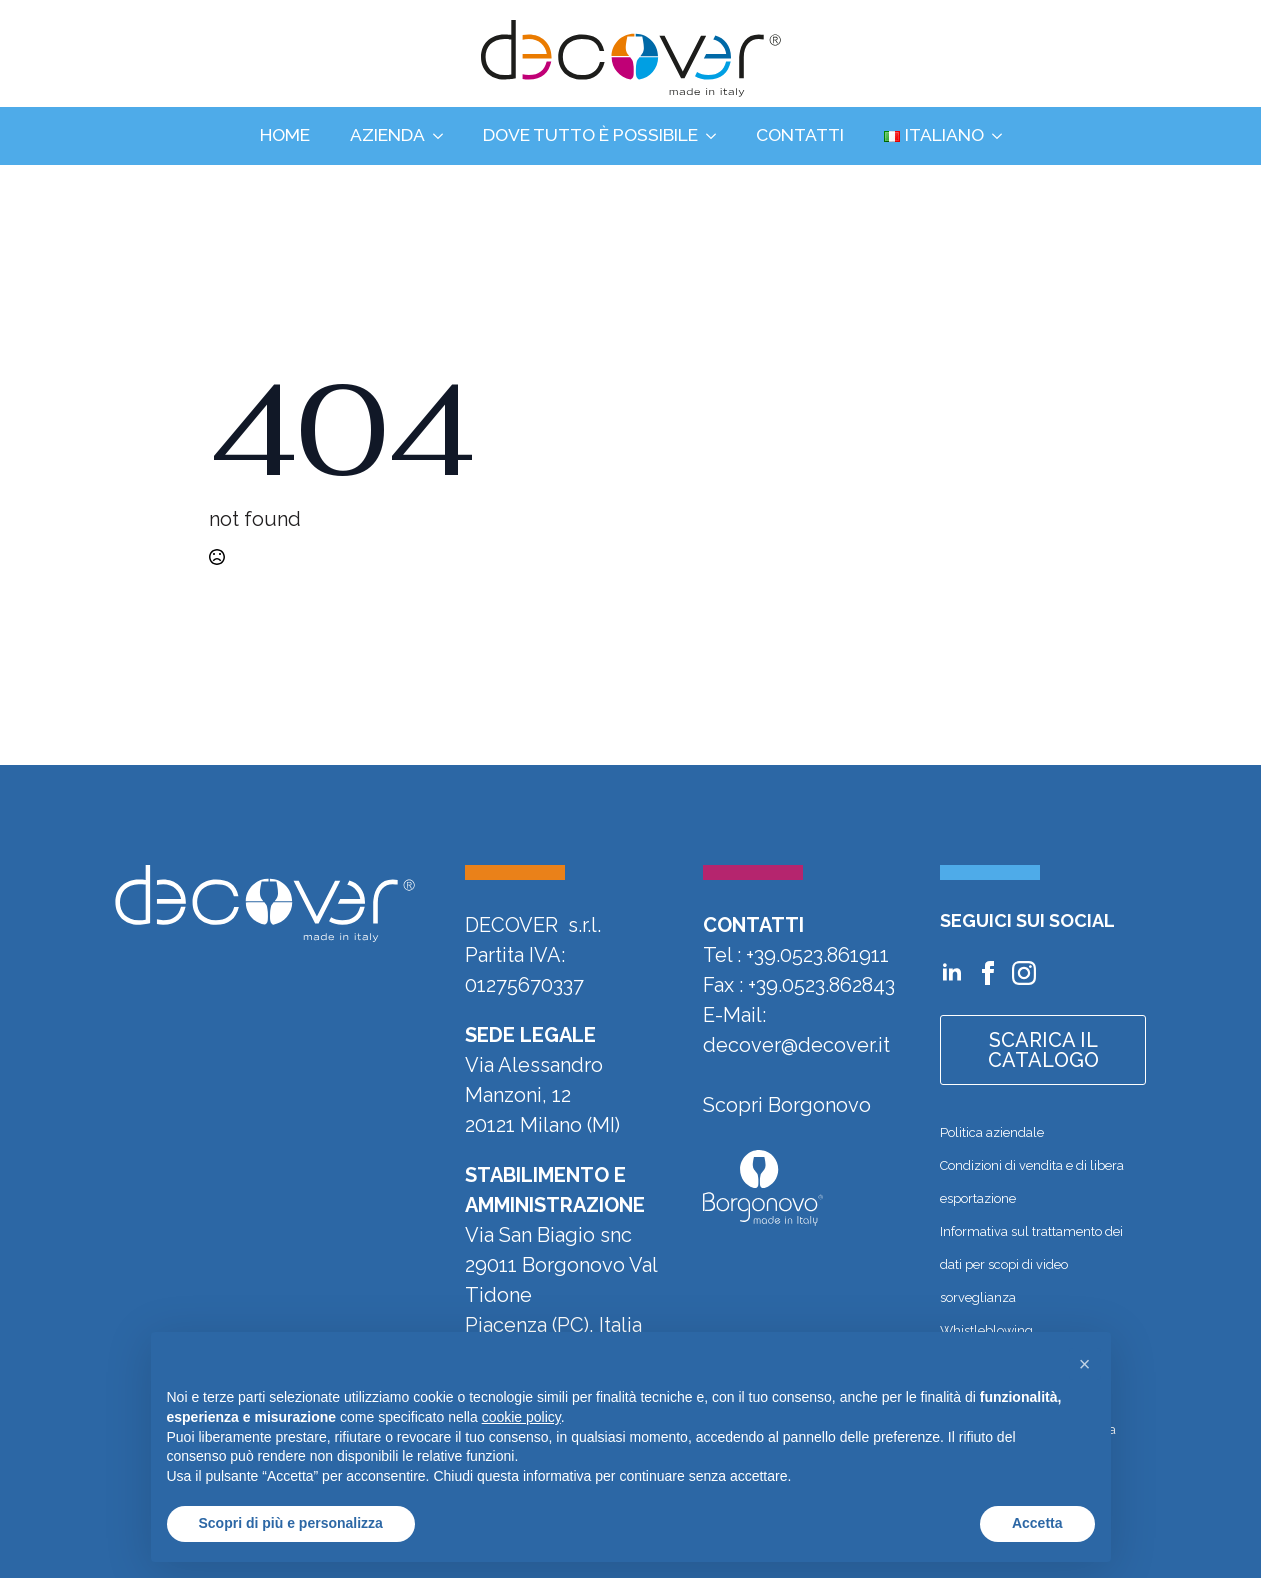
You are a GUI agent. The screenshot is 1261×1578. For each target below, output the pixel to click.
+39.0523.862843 (821, 985)
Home (285, 135)
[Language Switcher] (1003, 136)
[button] (1085, 1364)
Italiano (934, 135)
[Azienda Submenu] (444, 136)
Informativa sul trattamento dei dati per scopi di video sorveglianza (1031, 1264)
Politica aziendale (992, 1132)
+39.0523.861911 (817, 955)
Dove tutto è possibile (590, 135)
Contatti (800, 135)
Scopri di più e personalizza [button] (291, 1523)
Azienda (387, 135)
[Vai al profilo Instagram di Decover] (1024, 973)
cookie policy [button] (521, 1417)
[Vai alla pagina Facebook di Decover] (988, 973)
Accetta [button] (1037, 1523)
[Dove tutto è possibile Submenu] (717, 136)
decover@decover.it (796, 1045)
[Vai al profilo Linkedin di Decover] (952, 973)
